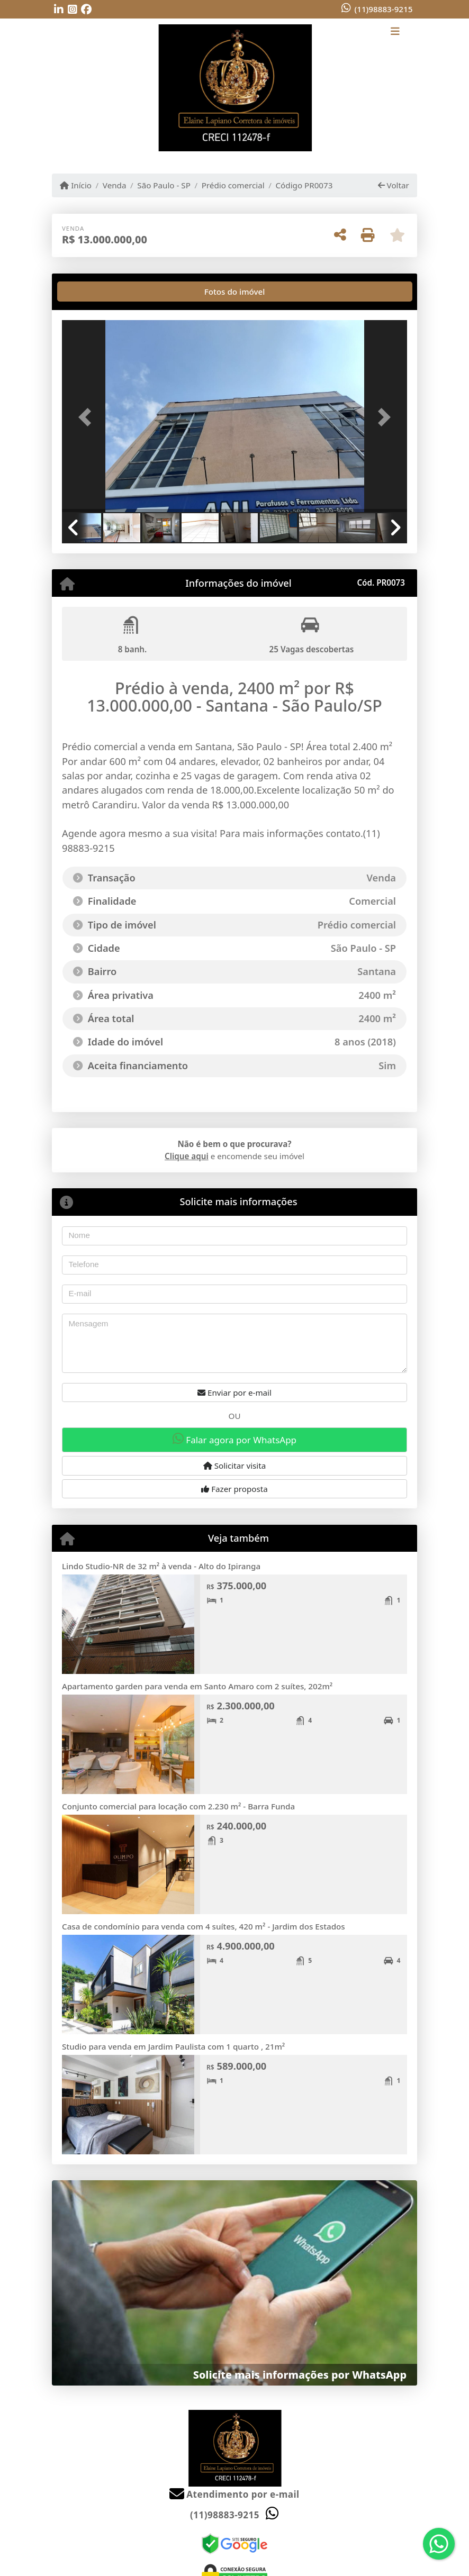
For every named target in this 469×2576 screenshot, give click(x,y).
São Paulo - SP (164, 185)
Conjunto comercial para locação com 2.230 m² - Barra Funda (178, 1806)
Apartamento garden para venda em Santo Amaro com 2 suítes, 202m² (197, 1686)
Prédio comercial (233, 185)
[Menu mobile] (234, 87)
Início (76, 185)
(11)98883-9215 (383, 9)
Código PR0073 (304, 185)
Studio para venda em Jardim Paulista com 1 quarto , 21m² (173, 2046)
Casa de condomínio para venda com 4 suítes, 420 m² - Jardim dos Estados (203, 1926)
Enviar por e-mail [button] (234, 1392)
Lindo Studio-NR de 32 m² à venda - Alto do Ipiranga (161, 1566)
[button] (88, 417)
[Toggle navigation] (395, 32)
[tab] (95, 291)
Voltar (393, 185)
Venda (115, 185)
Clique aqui (187, 1156)
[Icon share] (59, 10)
